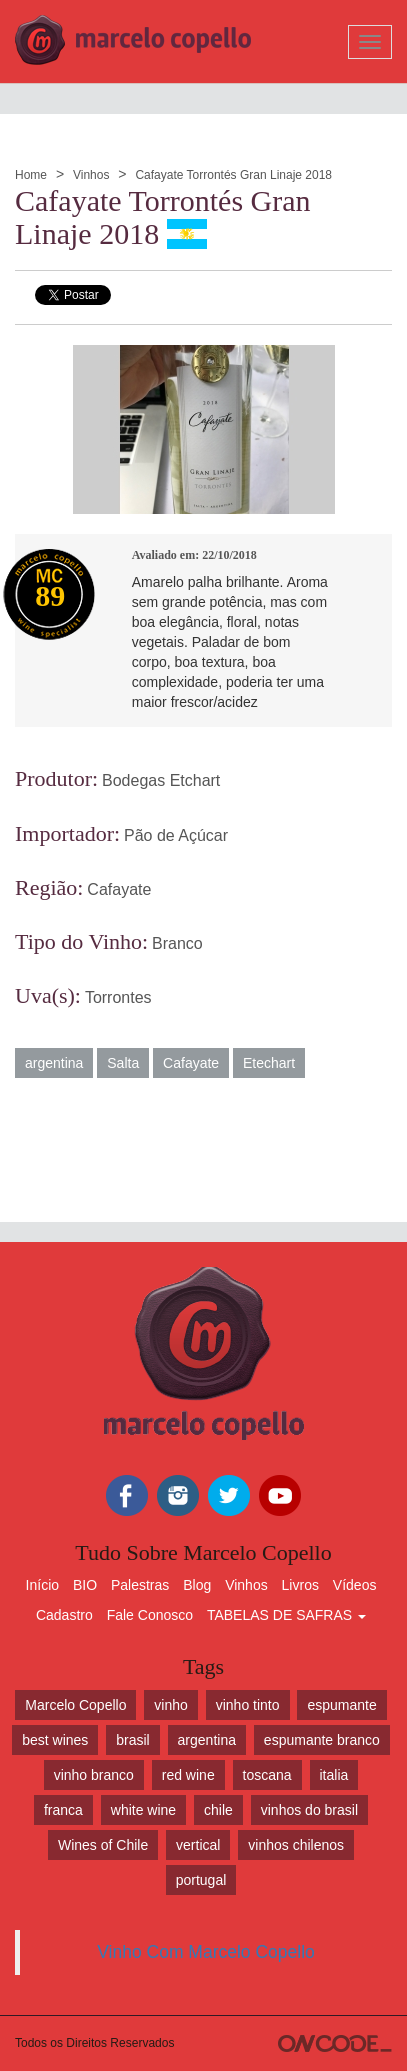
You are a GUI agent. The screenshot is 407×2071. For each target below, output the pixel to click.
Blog (197, 1585)
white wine (143, 1810)
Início (42, 1585)
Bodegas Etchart (161, 780)
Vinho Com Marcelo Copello (206, 1952)
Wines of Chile (103, 1845)
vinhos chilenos (296, 1845)
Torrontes (118, 997)
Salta (123, 1063)
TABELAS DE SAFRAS (286, 1615)
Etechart (269, 1063)
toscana (267, 1775)
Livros (300, 1585)
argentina (54, 1063)
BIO (85, 1585)
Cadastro (64, 1615)
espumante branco (322, 1740)
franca (63, 1810)
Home (31, 175)
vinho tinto (248, 1705)
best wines (55, 1740)
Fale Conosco (150, 1615)
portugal (201, 1880)
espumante (341, 1705)
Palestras (140, 1585)
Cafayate (119, 889)
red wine (188, 1775)
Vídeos (355, 1585)
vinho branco (94, 1775)
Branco (177, 943)
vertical (198, 1845)
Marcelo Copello (75, 1705)
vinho (170, 1705)
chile (218, 1810)
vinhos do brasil (309, 1810)
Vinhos (91, 175)
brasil (132, 1740)
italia (334, 1775)
